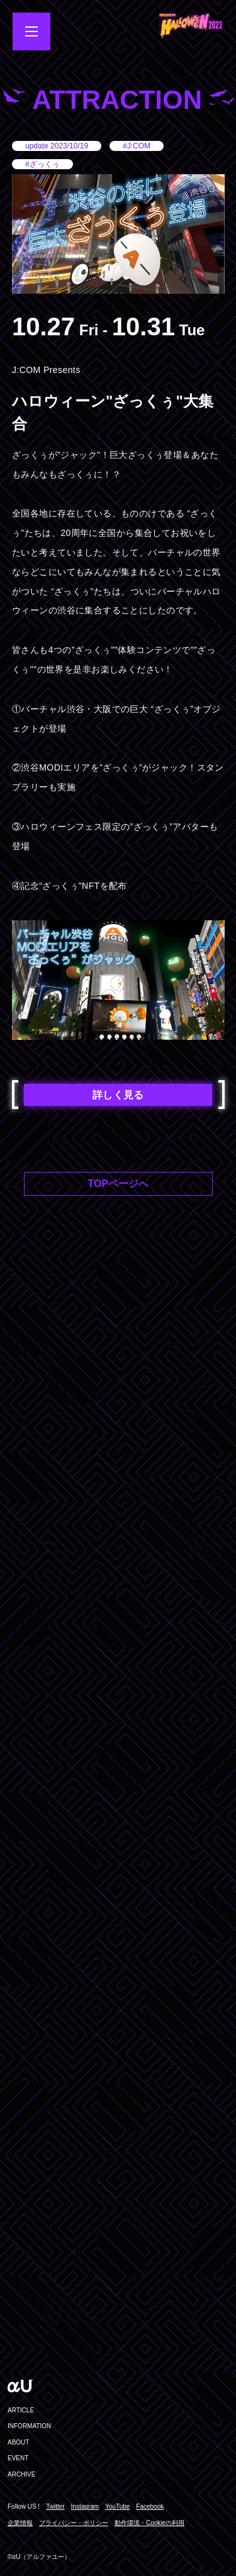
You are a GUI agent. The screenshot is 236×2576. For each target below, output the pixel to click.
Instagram (85, 2507)
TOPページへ (118, 1183)
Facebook (150, 2507)
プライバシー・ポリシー (73, 2523)
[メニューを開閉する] (31, 31)
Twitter (55, 2507)
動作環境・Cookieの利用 (149, 2523)
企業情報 (20, 2523)
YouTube (117, 2507)
